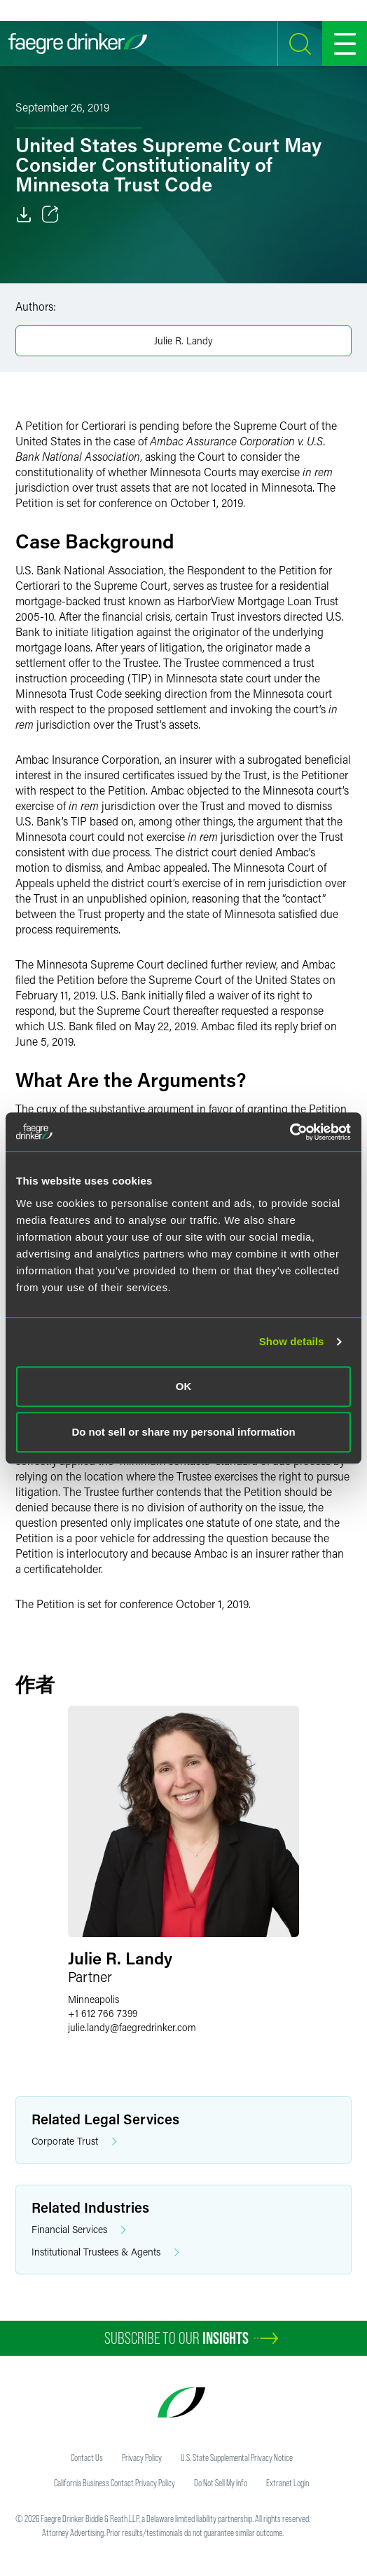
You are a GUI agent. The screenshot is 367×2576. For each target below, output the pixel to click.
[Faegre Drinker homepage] (77, 43)
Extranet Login (287, 2482)
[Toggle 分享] (50, 215)
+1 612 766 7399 (102, 2013)
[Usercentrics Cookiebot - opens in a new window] (289, 1132)
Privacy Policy (142, 2457)
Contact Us (87, 2457)
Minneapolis (93, 1999)
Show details (291, 1341)
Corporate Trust (74, 2141)
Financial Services (79, 2230)
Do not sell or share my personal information (183, 1432)
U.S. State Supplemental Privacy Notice (237, 2457)
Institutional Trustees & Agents (105, 2252)
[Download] (24, 215)
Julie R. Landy (183, 340)
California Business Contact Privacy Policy (114, 2482)
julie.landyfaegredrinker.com (132, 2027)
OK (184, 1386)
